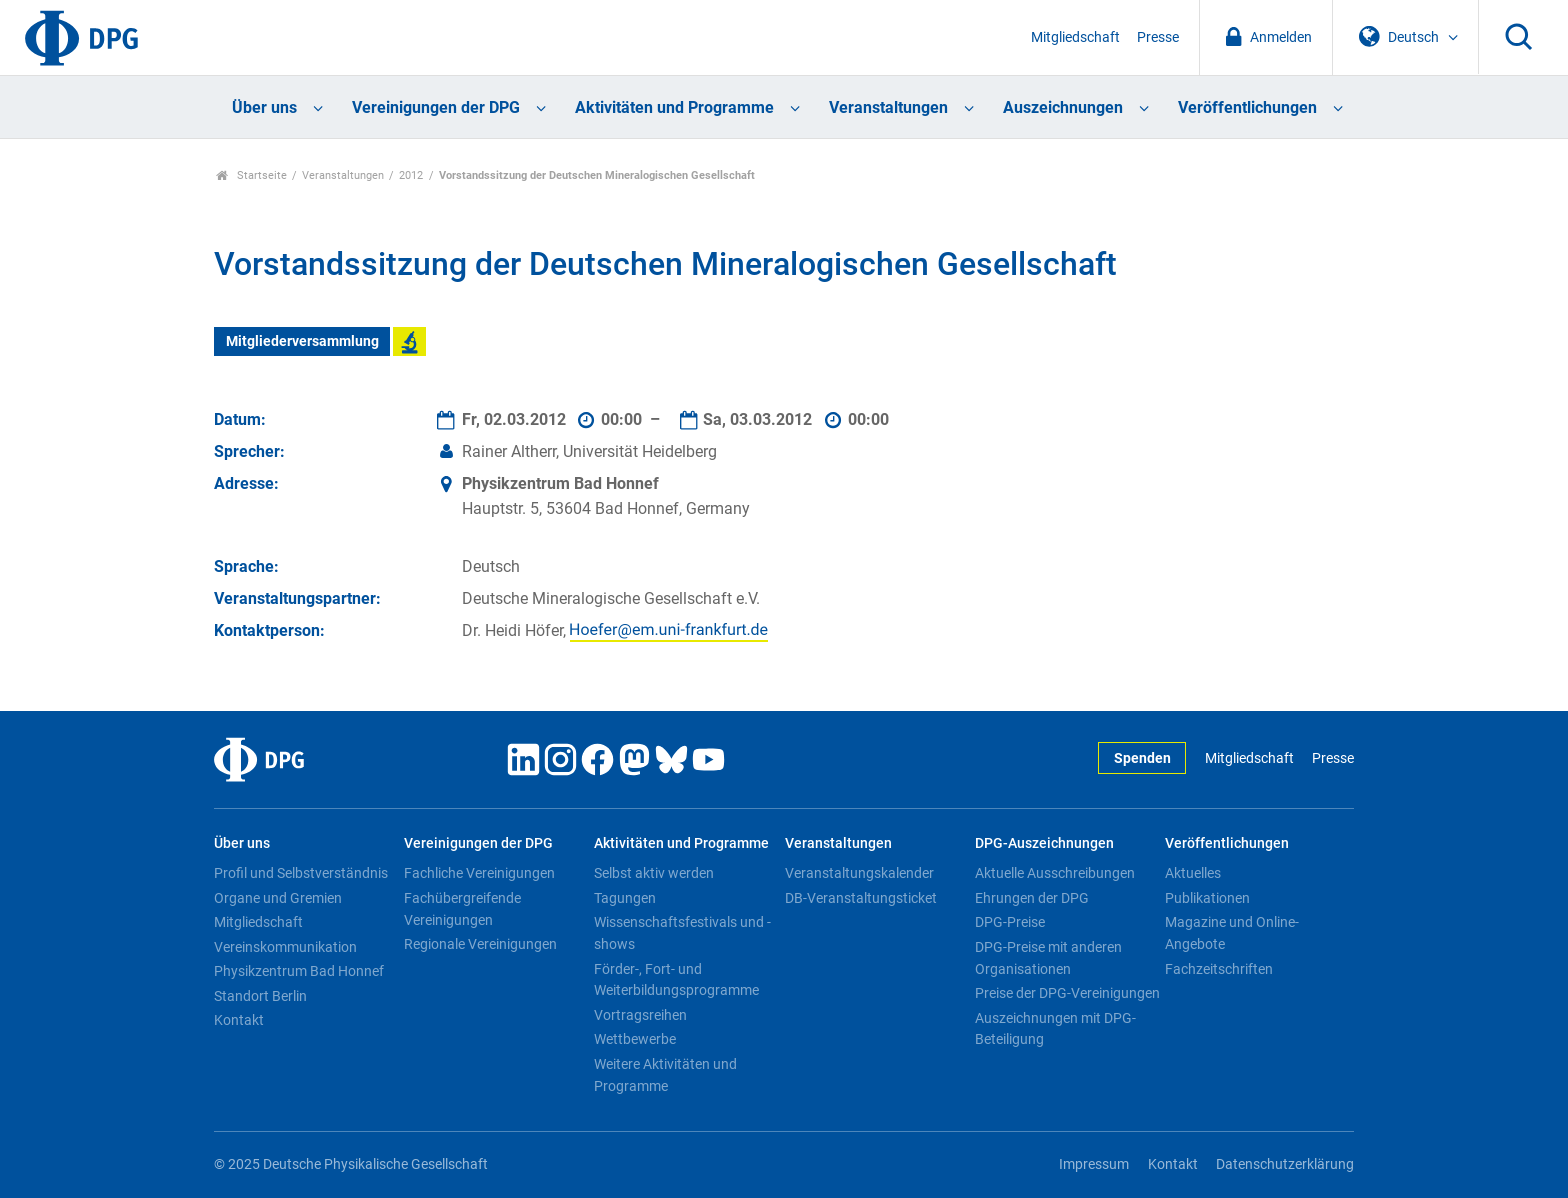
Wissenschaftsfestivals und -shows (682, 933)
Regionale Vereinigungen (480, 944)
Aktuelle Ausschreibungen (1055, 873)
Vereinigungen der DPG (436, 107)
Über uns (264, 107)
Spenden (1142, 758)
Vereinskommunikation (285, 947)
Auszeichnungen (1063, 107)
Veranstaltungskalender (859, 873)
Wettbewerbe (635, 1039)
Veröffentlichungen (1247, 107)
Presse (1158, 37)
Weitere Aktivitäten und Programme (665, 1075)
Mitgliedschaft (1075, 37)
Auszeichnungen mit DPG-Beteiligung (1055, 1029)
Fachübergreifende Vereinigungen (462, 909)
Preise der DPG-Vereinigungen (1067, 993)
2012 (411, 175)
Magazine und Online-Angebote (1232, 933)
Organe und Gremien (278, 898)
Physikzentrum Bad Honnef (299, 971)
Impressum (1094, 1164)
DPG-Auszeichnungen (1044, 843)
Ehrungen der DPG (1032, 898)
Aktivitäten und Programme (674, 107)
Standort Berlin (260, 996)
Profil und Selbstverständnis (301, 873)
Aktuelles (1193, 873)
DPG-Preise (1010, 922)
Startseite (251, 175)
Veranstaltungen (888, 107)
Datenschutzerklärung (1285, 1164)
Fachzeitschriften (1219, 969)
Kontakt (239, 1020)
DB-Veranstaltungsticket (861, 898)
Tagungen (625, 898)
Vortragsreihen (640, 1015)
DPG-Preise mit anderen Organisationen (1048, 958)
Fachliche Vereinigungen (479, 873)
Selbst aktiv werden (654, 873)
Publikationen (1207, 898)
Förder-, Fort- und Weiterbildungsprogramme (676, 980)
